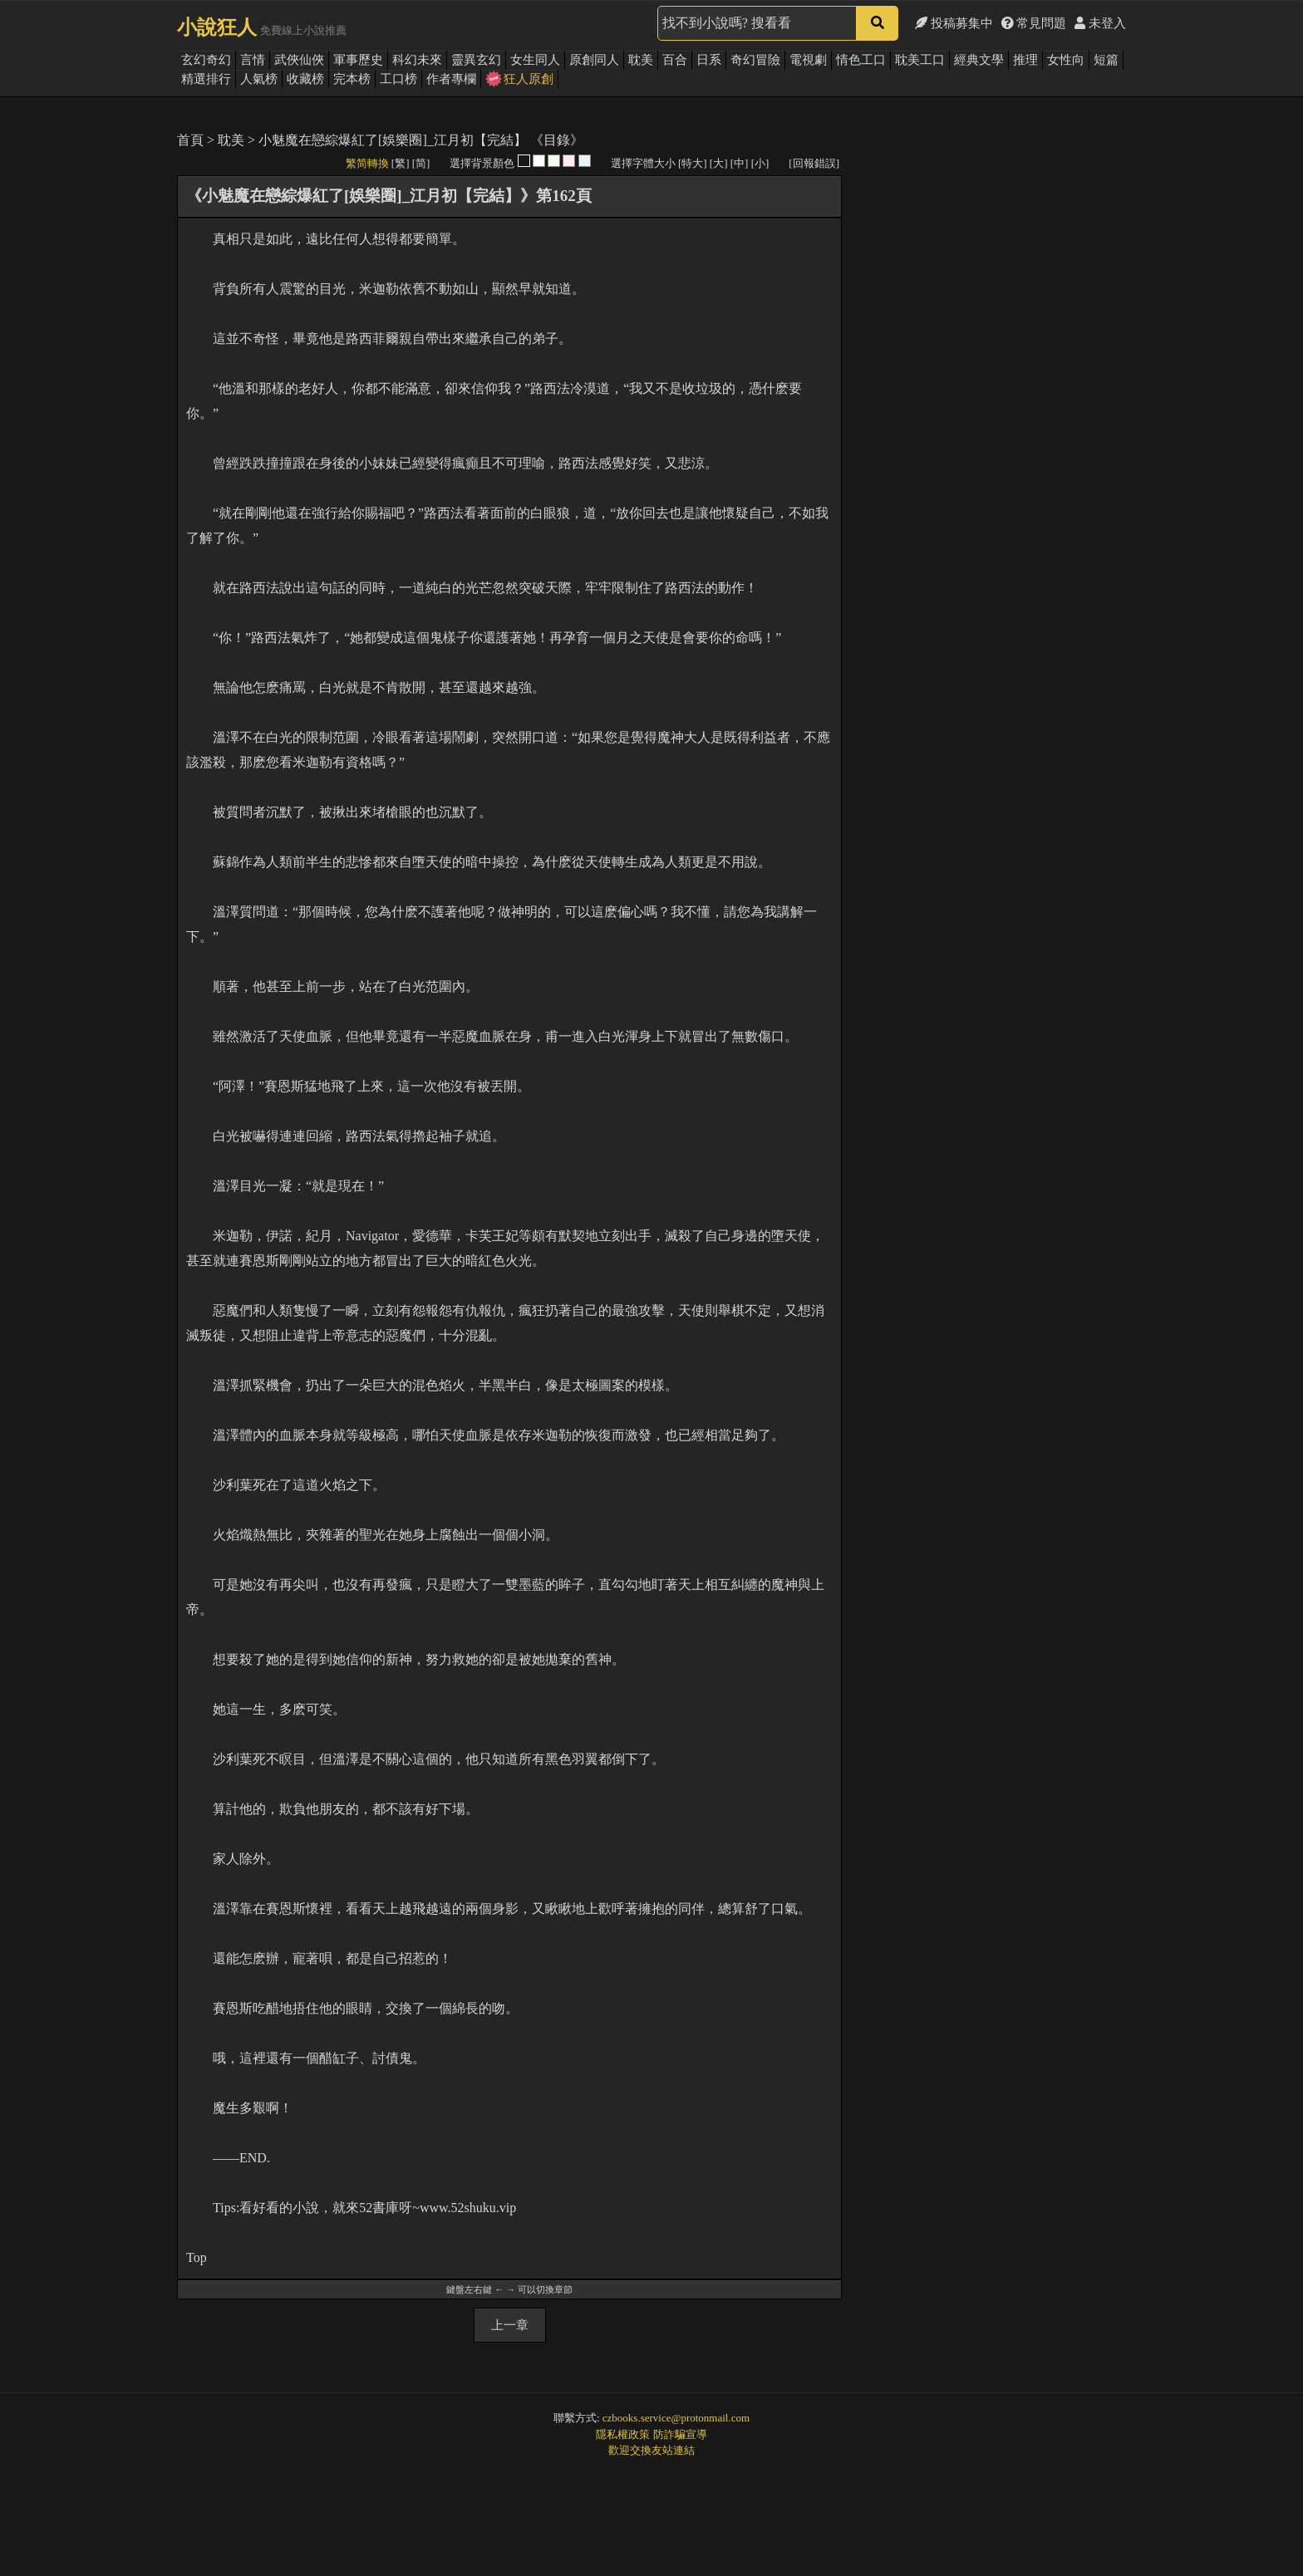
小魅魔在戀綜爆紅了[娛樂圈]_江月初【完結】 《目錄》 (420, 140)
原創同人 (594, 59)
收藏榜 (305, 79)
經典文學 (979, 59)
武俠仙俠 (299, 59)
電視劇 (808, 59)
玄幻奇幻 (206, 59)
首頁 (190, 140)
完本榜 (352, 79)
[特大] (692, 163)
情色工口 (861, 59)
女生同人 (535, 59)
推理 (1025, 59)
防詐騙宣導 (680, 2434)
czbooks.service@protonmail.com (676, 2418)
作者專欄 (451, 79)
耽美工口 (920, 59)
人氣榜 (259, 79)
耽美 (640, 59)
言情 (252, 59)
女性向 (1065, 59)
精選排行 (206, 79)
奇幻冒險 (755, 59)
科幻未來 (417, 59)
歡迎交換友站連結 (651, 2450)
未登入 (1100, 23)
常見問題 (1034, 23)
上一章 (510, 2325)
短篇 (1106, 59)
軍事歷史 (358, 59)
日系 (708, 59)
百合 (674, 59)
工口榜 (398, 79)
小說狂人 (217, 27)
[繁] (400, 163)
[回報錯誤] (814, 163)
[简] (421, 163)
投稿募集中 (954, 23)
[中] (739, 163)
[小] (760, 163)
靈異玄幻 (476, 59)
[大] (719, 163)
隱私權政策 (623, 2434)
